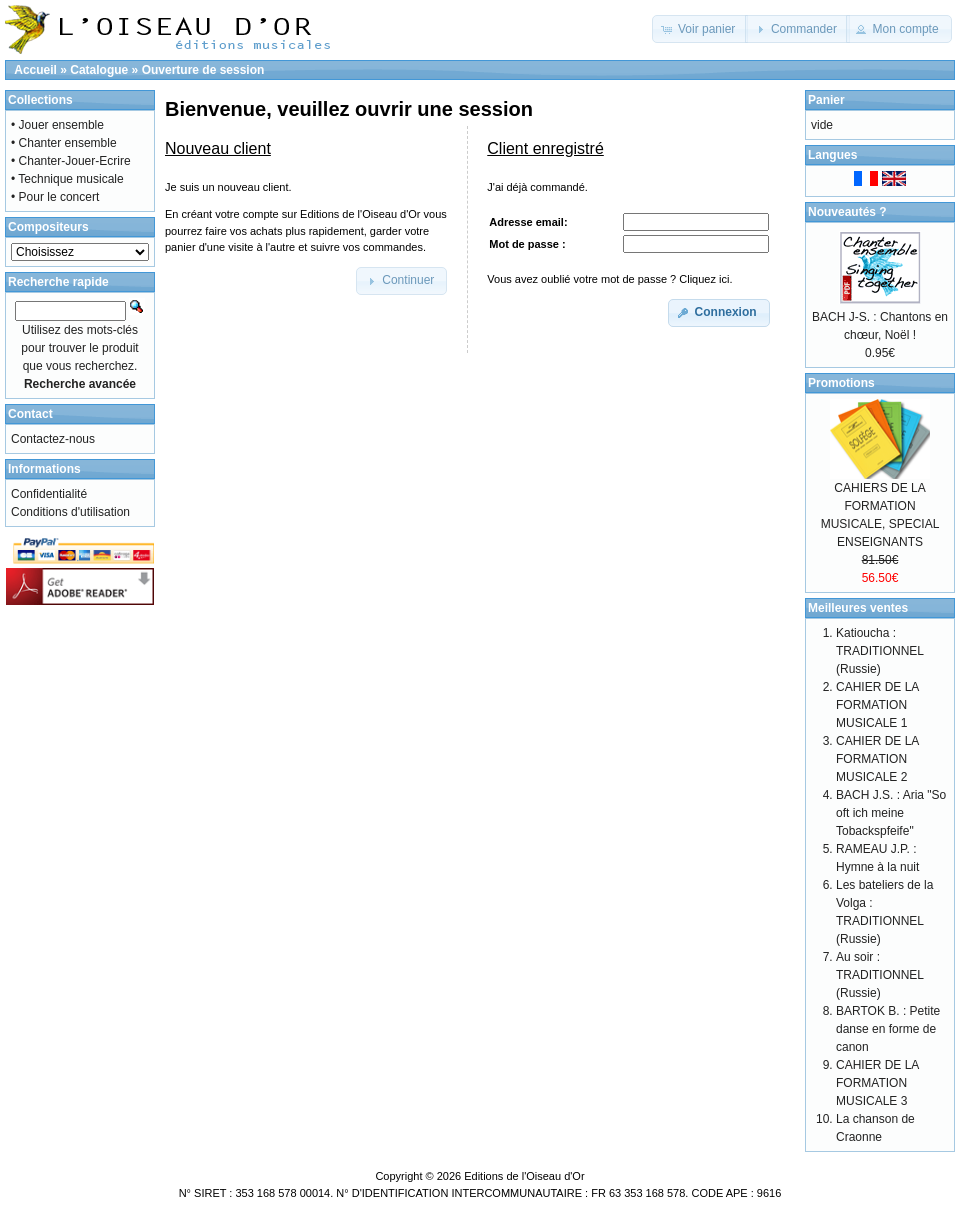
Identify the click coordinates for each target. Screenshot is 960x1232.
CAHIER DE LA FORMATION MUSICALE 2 (877, 759)
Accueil (35, 70)
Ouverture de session (203, 70)
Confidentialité (49, 494)
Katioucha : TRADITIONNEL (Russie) (880, 651)
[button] (700, 29)
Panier (826, 100)
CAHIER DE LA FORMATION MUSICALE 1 (877, 705)
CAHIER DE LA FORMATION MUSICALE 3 (877, 1083)
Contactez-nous (53, 439)
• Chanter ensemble (64, 143)
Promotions (841, 383)
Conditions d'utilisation (70, 512)
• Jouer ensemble (57, 125)
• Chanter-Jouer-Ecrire (71, 161)
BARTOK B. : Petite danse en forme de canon (888, 1029)
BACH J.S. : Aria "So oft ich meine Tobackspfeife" (891, 813)
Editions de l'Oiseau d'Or (524, 1176)
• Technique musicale (67, 179)
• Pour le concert (55, 197)
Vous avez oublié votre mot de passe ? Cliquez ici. (609, 279)
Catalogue (99, 70)
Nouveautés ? (847, 212)
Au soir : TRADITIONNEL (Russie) (880, 975)
